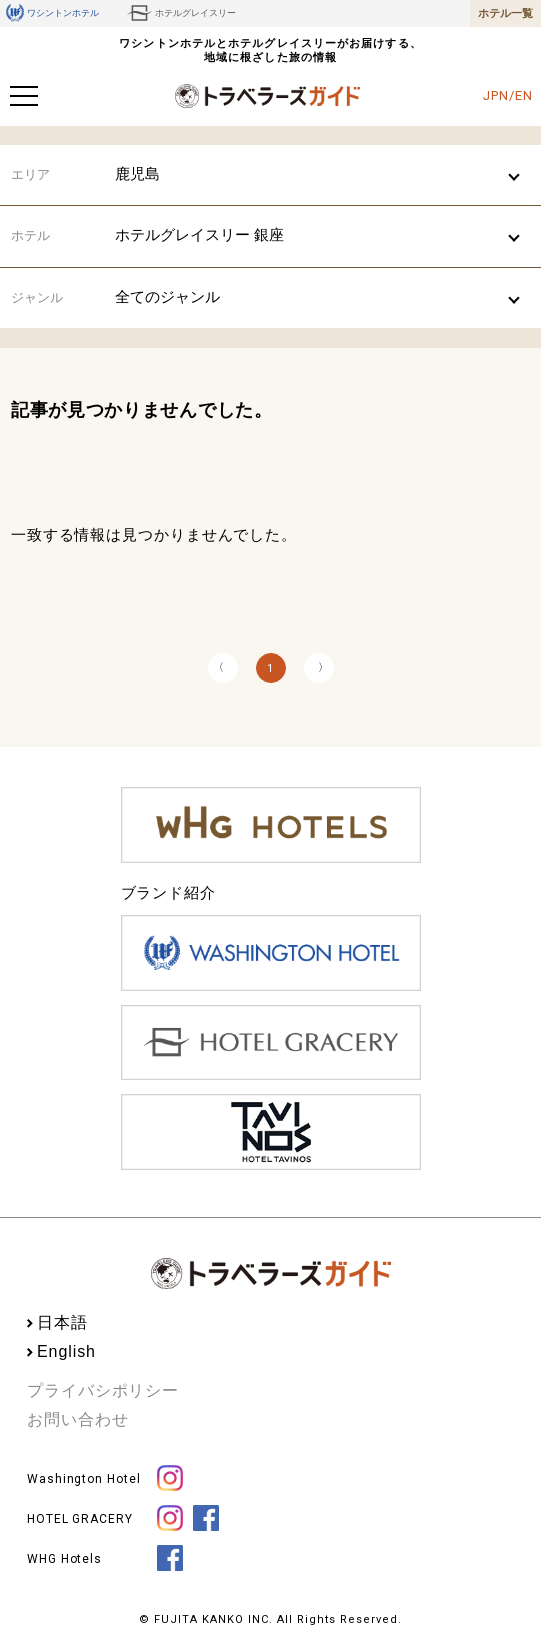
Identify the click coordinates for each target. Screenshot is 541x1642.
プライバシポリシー (103, 1390)
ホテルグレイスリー (181, 13)
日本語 (62, 1322)
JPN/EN (507, 95)
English (66, 1351)
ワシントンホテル (52, 13)
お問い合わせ (77, 1419)
